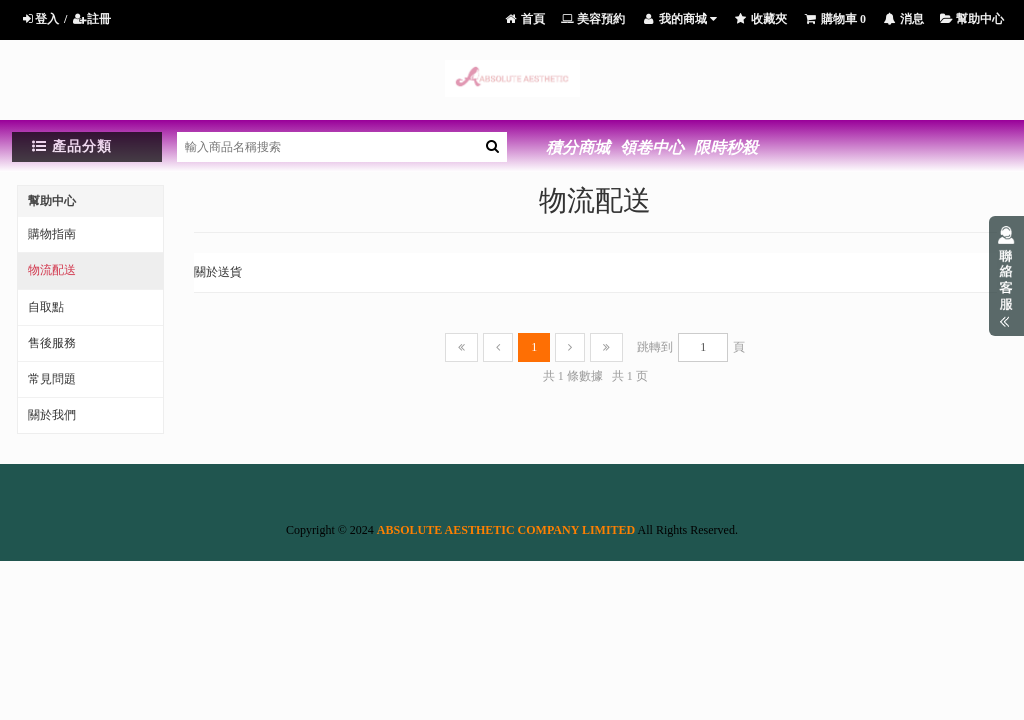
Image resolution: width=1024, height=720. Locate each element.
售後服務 (52, 343)
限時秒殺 (726, 147)
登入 (39, 19)
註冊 (91, 19)
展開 (1006, 276)
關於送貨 (218, 272)
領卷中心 (652, 147)
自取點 (46, 307)
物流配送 (52, 270)
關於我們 (52, 415)
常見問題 (52, 379)
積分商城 (578, 147)
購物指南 (52, 234)
